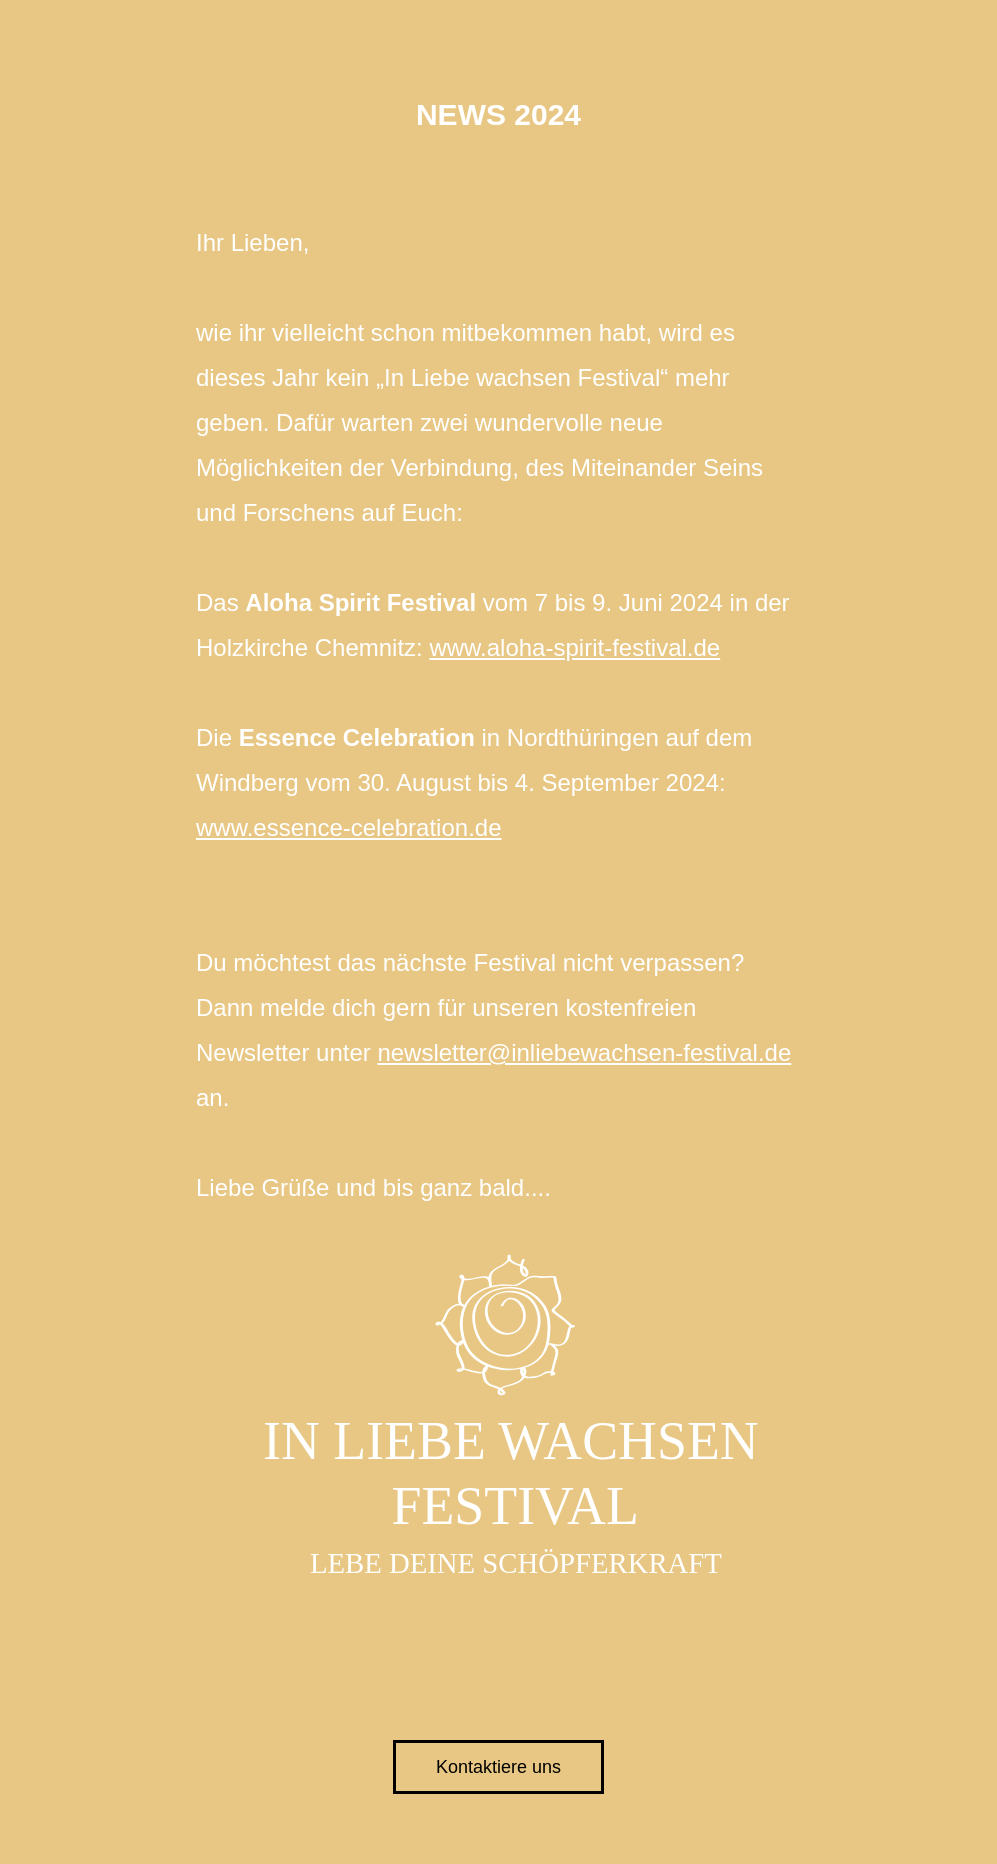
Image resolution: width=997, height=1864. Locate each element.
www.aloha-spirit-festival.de (574, 647)
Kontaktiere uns (498, 1767)
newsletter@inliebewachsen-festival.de (584, 1052)
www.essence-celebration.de (349, 827)
